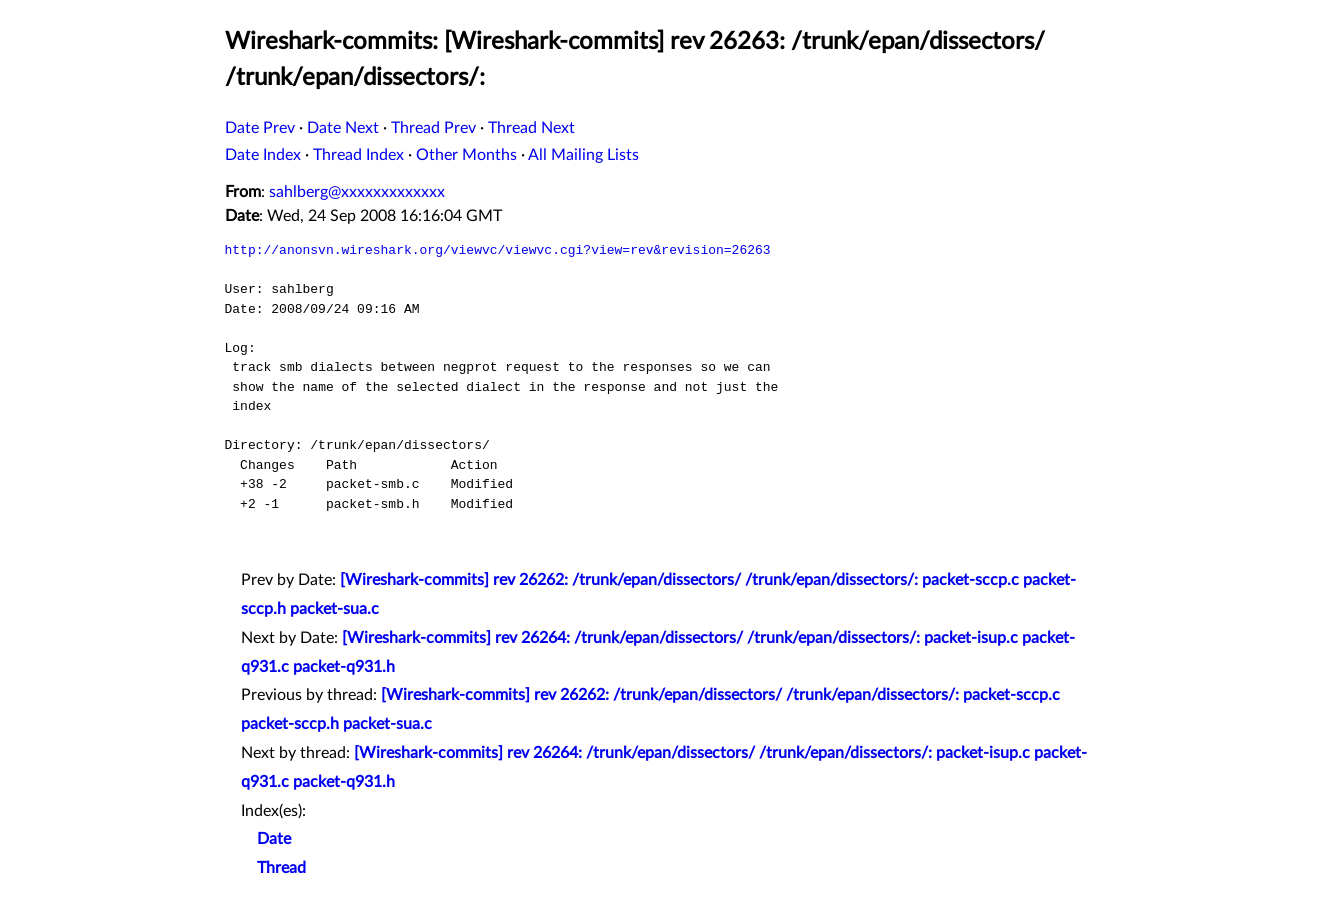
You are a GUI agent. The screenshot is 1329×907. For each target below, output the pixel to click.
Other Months (466, 155)
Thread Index (358, 155)
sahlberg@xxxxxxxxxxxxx (357, 192)
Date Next (343, 128)
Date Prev (260, 128)
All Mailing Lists (583, 155)
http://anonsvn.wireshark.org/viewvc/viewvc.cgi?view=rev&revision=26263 (498, 250)
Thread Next (531, 128)
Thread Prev (433, 128)
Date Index (263, 155)
